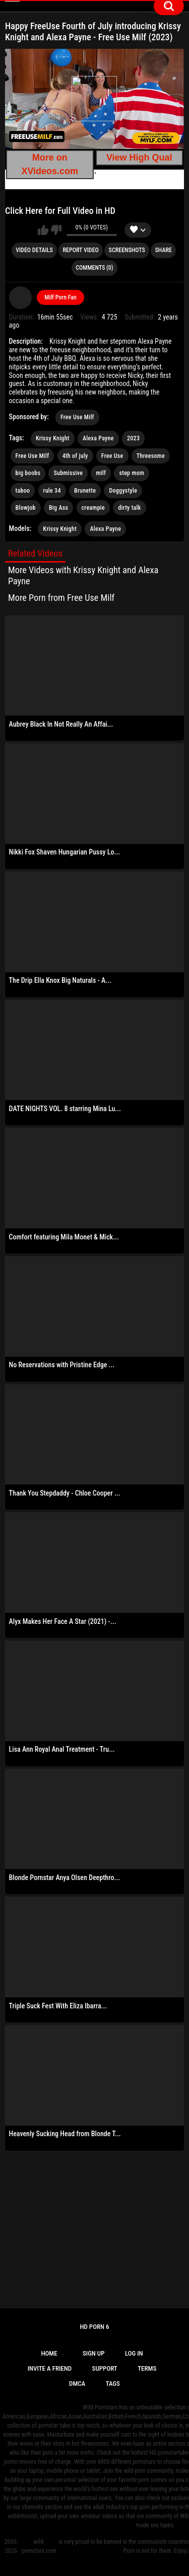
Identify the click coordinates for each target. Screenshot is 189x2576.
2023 (133, 438)
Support (104, 2368)
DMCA (77, 2383)
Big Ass (58, 507)
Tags (113, 2383)
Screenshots (127, 250)
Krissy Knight (53, 438)
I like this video (43, 230)
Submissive (68, 473)
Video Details (34, 250)
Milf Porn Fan (60, 297)
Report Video (80, 250)
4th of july (75, 455)
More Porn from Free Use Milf (61, 597)
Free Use (112, 455)
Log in (134, 2353)
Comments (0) (94, 267)
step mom (131, 473)
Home (49, 2353)
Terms (147, 2368)
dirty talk (129, 507)
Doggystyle (123, 490)
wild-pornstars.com (39, 2546)
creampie (93, 507)
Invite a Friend (50, 2368)
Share (163, 250)
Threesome (151, 455)
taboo (23, 490)
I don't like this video (56, 230)
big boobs (28, 473)
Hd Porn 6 (94, 2326)
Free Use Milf (77, 417)
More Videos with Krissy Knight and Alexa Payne (83, 575)
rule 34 (52, 490)
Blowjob (26, 507)
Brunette (85, 490)
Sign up (94, 2353)
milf (101, 473)
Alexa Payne (98, 438)
